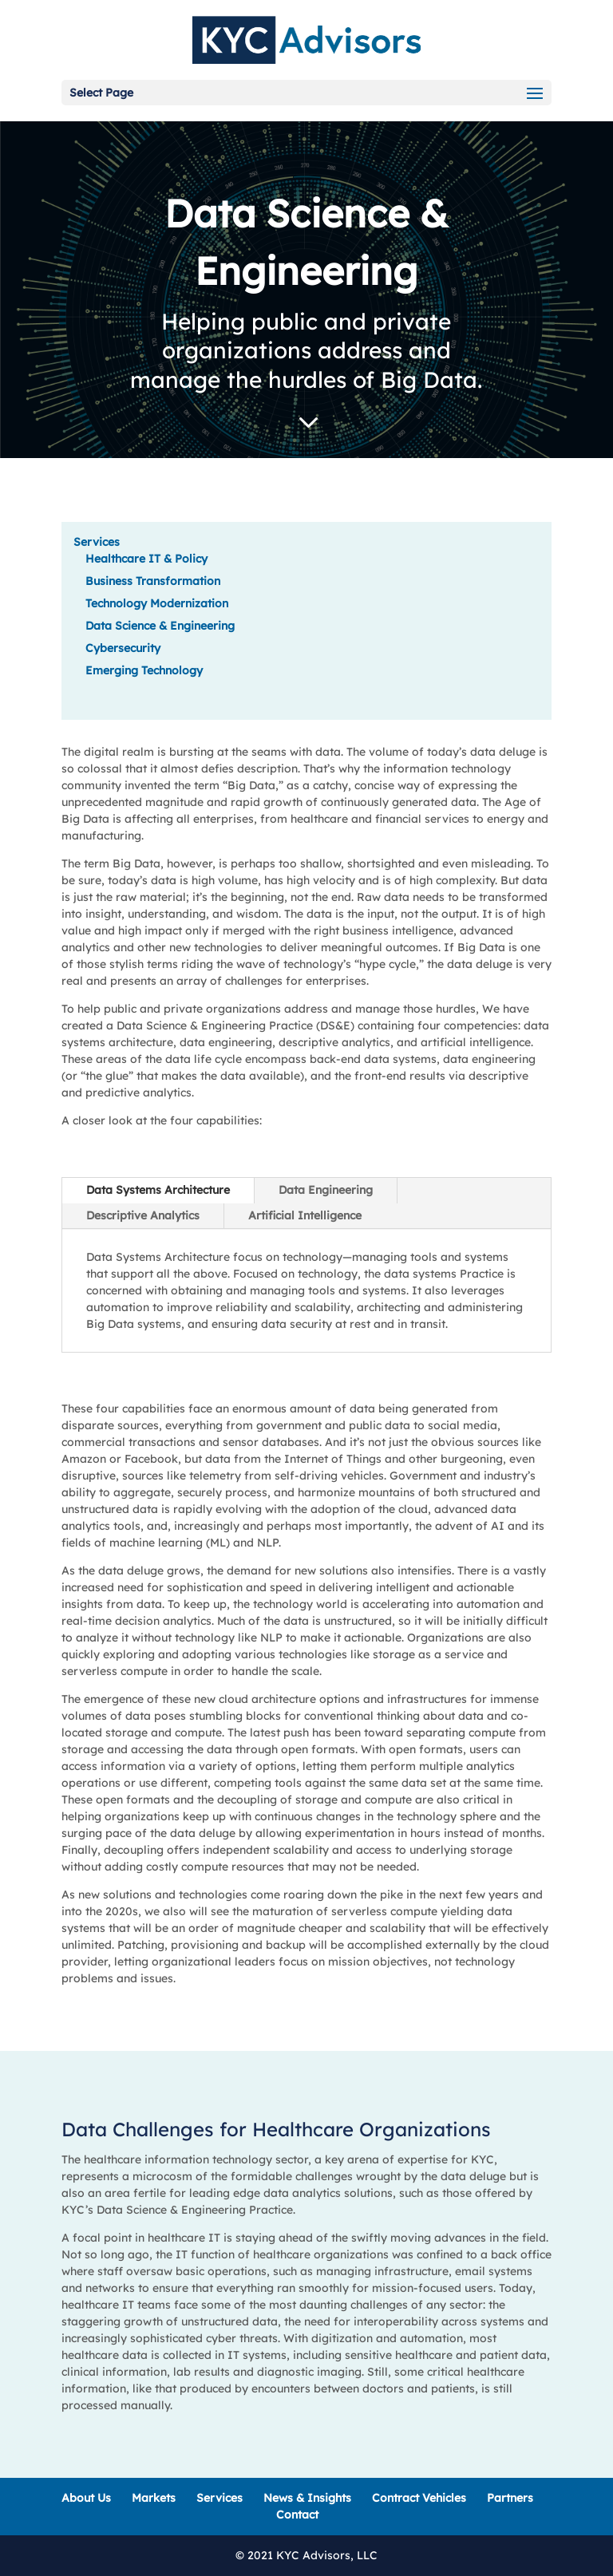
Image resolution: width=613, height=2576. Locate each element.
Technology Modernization (156, 603)
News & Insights (307, 2498)
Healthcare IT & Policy (146, 558)
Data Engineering (326, 1190)
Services (96, 542)
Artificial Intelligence (305, 1215)
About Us (86, 2498)
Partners (510, 2498)
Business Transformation (152, 581)
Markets (154, 2498)
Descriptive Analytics (143, 1215)
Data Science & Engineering (160, 625)
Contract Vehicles (419, 2498)
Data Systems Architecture (158, 1190)
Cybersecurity (122, 648)
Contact (297, 2514)
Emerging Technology (144, 670)
